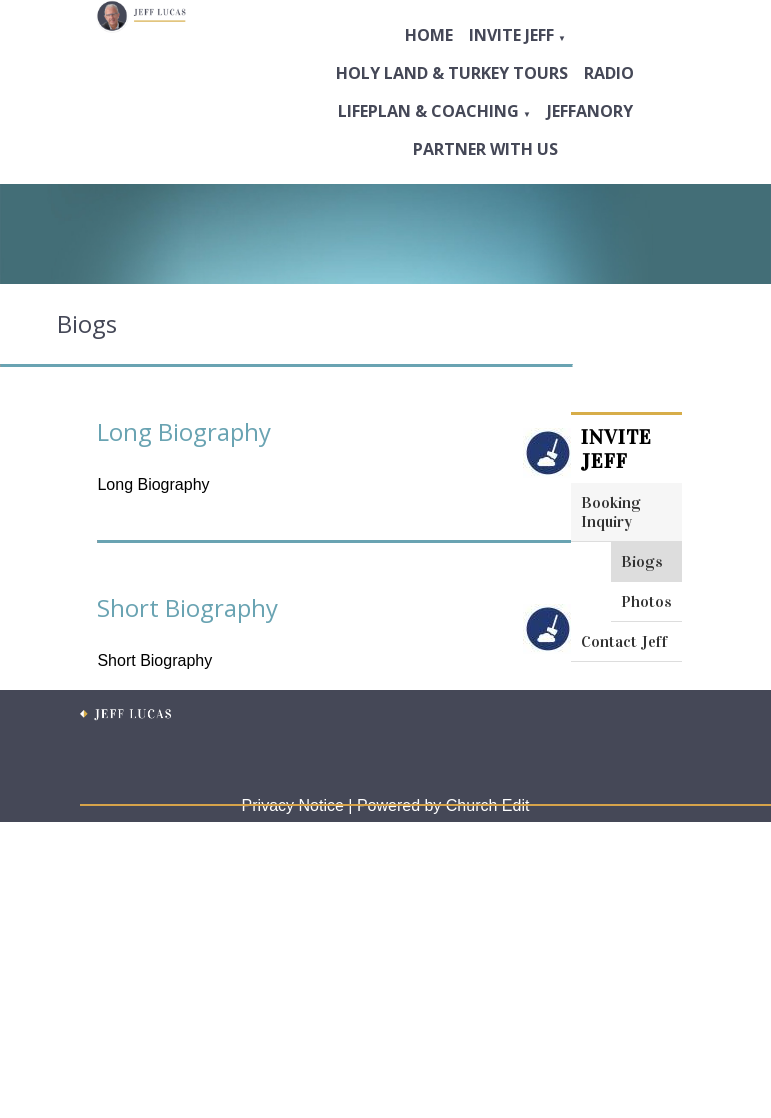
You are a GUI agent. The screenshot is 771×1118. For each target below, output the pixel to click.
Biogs (642, 561)
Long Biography (184, 431)
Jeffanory (590, 111)
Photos (646, 601)
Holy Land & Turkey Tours (452, 73)
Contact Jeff (624, 641)
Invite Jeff (511, 35)
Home (429, 35)
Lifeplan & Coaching (428, 111)
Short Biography (187, 607)
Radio (609, 73)
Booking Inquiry (611, 512)
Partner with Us (485, 149)
